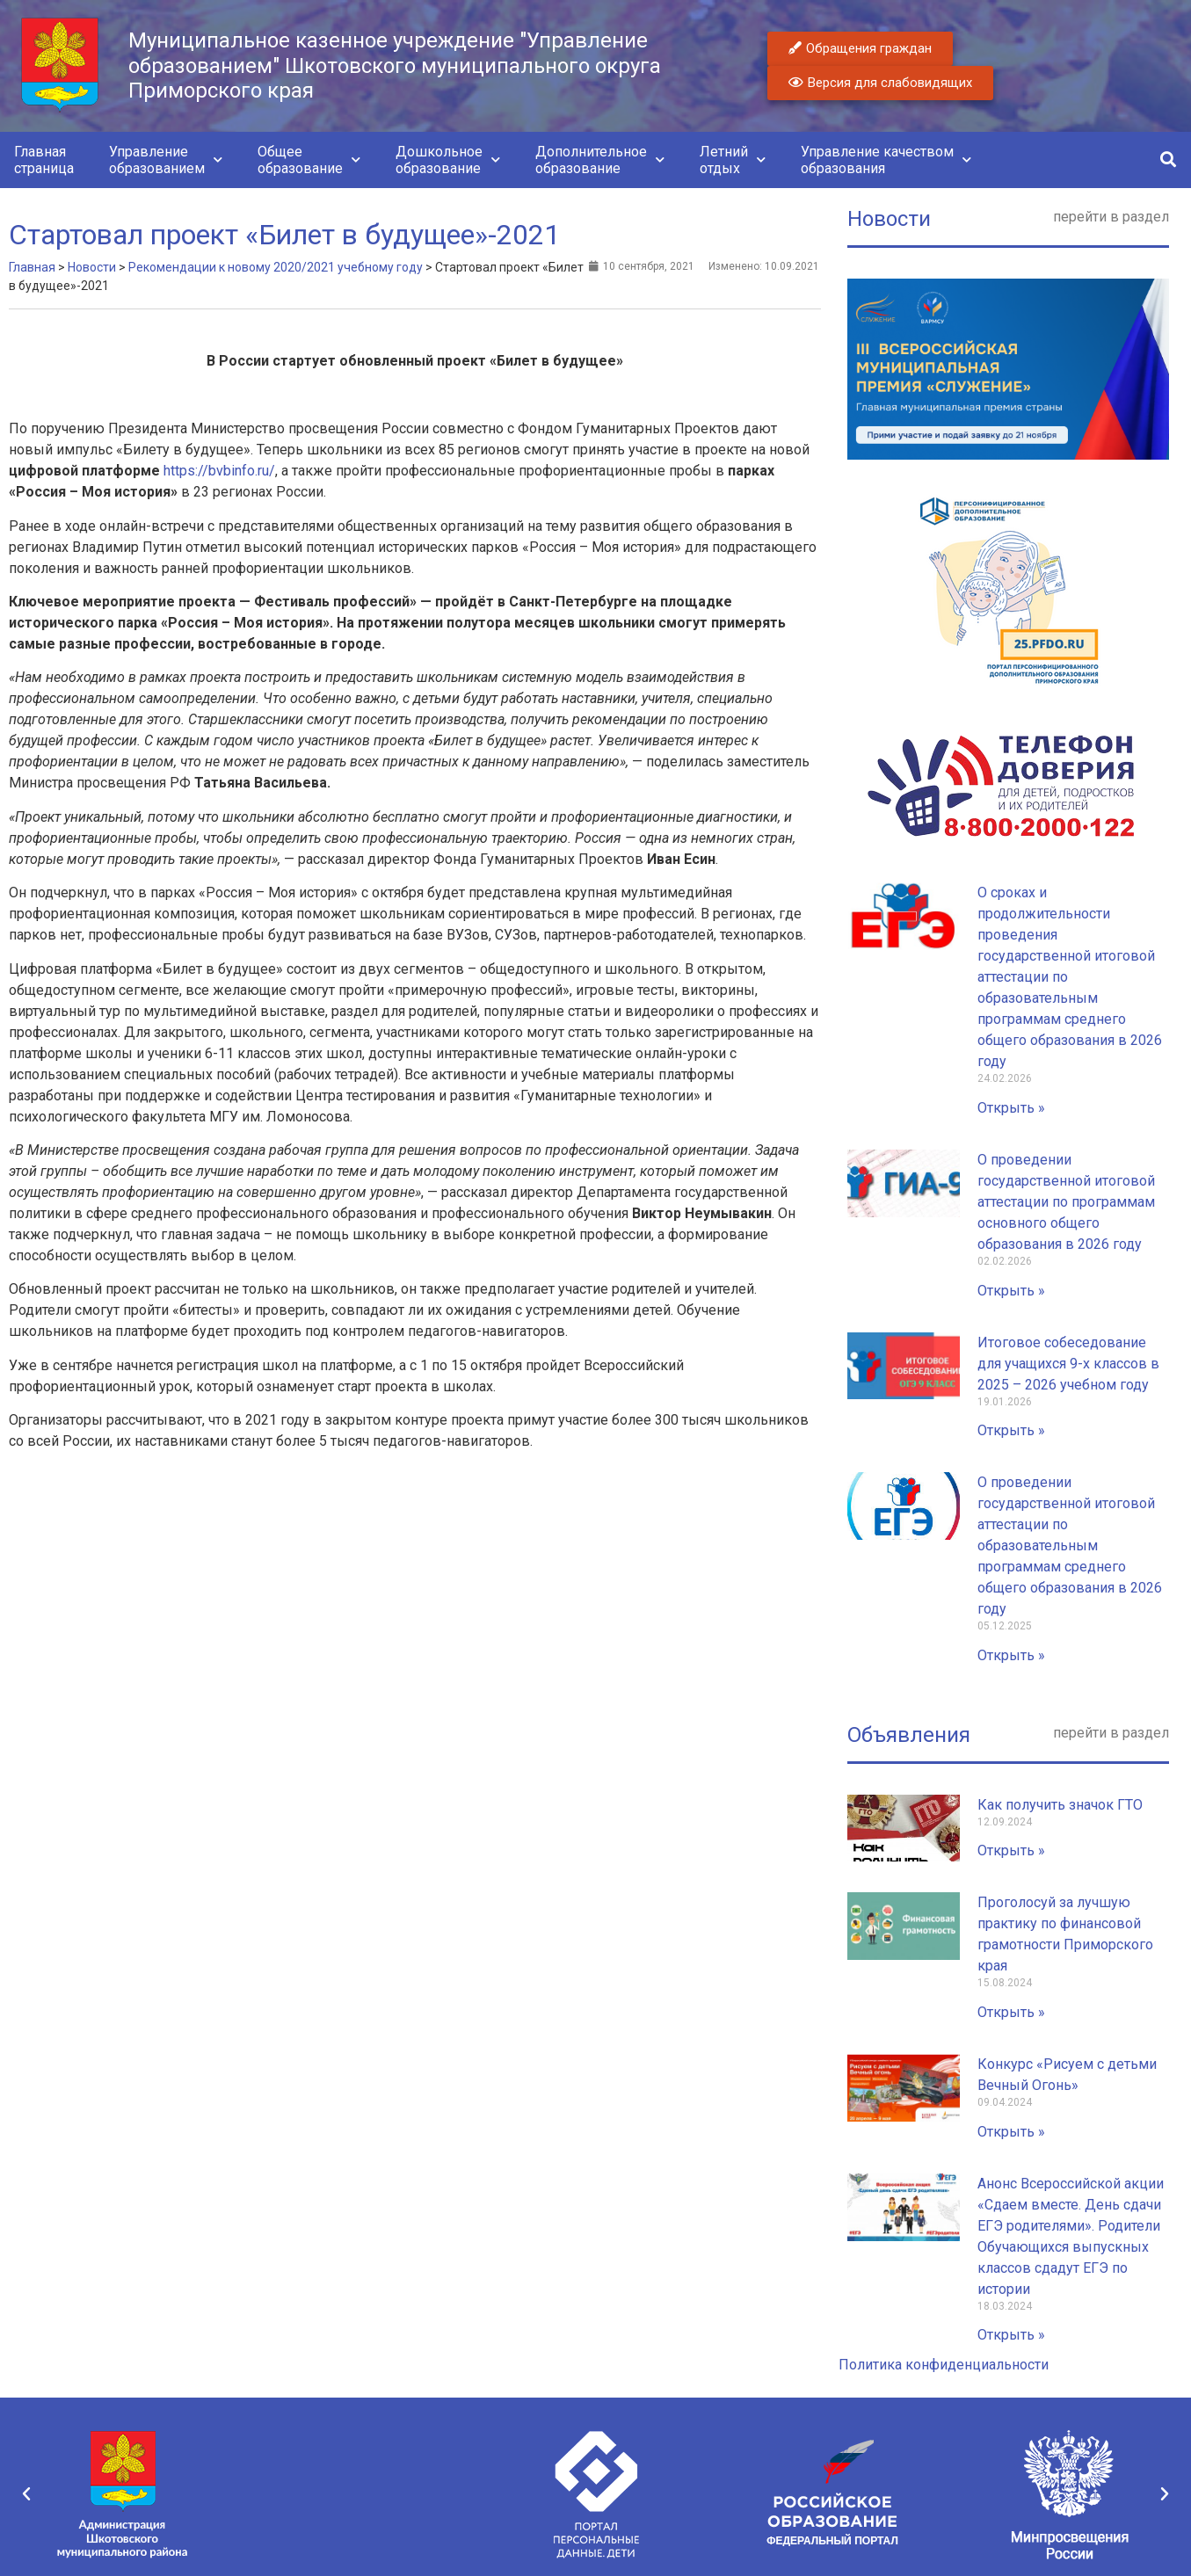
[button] (1167, 160)
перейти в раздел (1111, 216)
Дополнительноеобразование (599, 160)
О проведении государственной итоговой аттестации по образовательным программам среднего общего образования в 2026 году (1069, 1545)
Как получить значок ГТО (1060, 1804)
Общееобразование (309, 160)
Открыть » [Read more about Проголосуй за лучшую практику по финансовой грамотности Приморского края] (1011, 2012)
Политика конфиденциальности (944, 2364)
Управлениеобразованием (165, 160)
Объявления (908, 1735)
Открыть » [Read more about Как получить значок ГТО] (1011, 1850)
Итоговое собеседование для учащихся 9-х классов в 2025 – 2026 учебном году (1068, 1363)
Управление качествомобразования (886, 160)
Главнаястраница (44, 160)
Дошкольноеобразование (448, 160)
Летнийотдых (733, 160)
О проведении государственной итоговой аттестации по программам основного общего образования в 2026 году (1066, 1201)
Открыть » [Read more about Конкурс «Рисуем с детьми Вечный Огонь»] (1011, 2131)
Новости (889, 219)
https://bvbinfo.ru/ (219, 470)
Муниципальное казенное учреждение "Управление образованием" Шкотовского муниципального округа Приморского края (394, 66)
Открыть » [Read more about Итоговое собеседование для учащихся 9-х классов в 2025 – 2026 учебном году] (1011, 1430)
